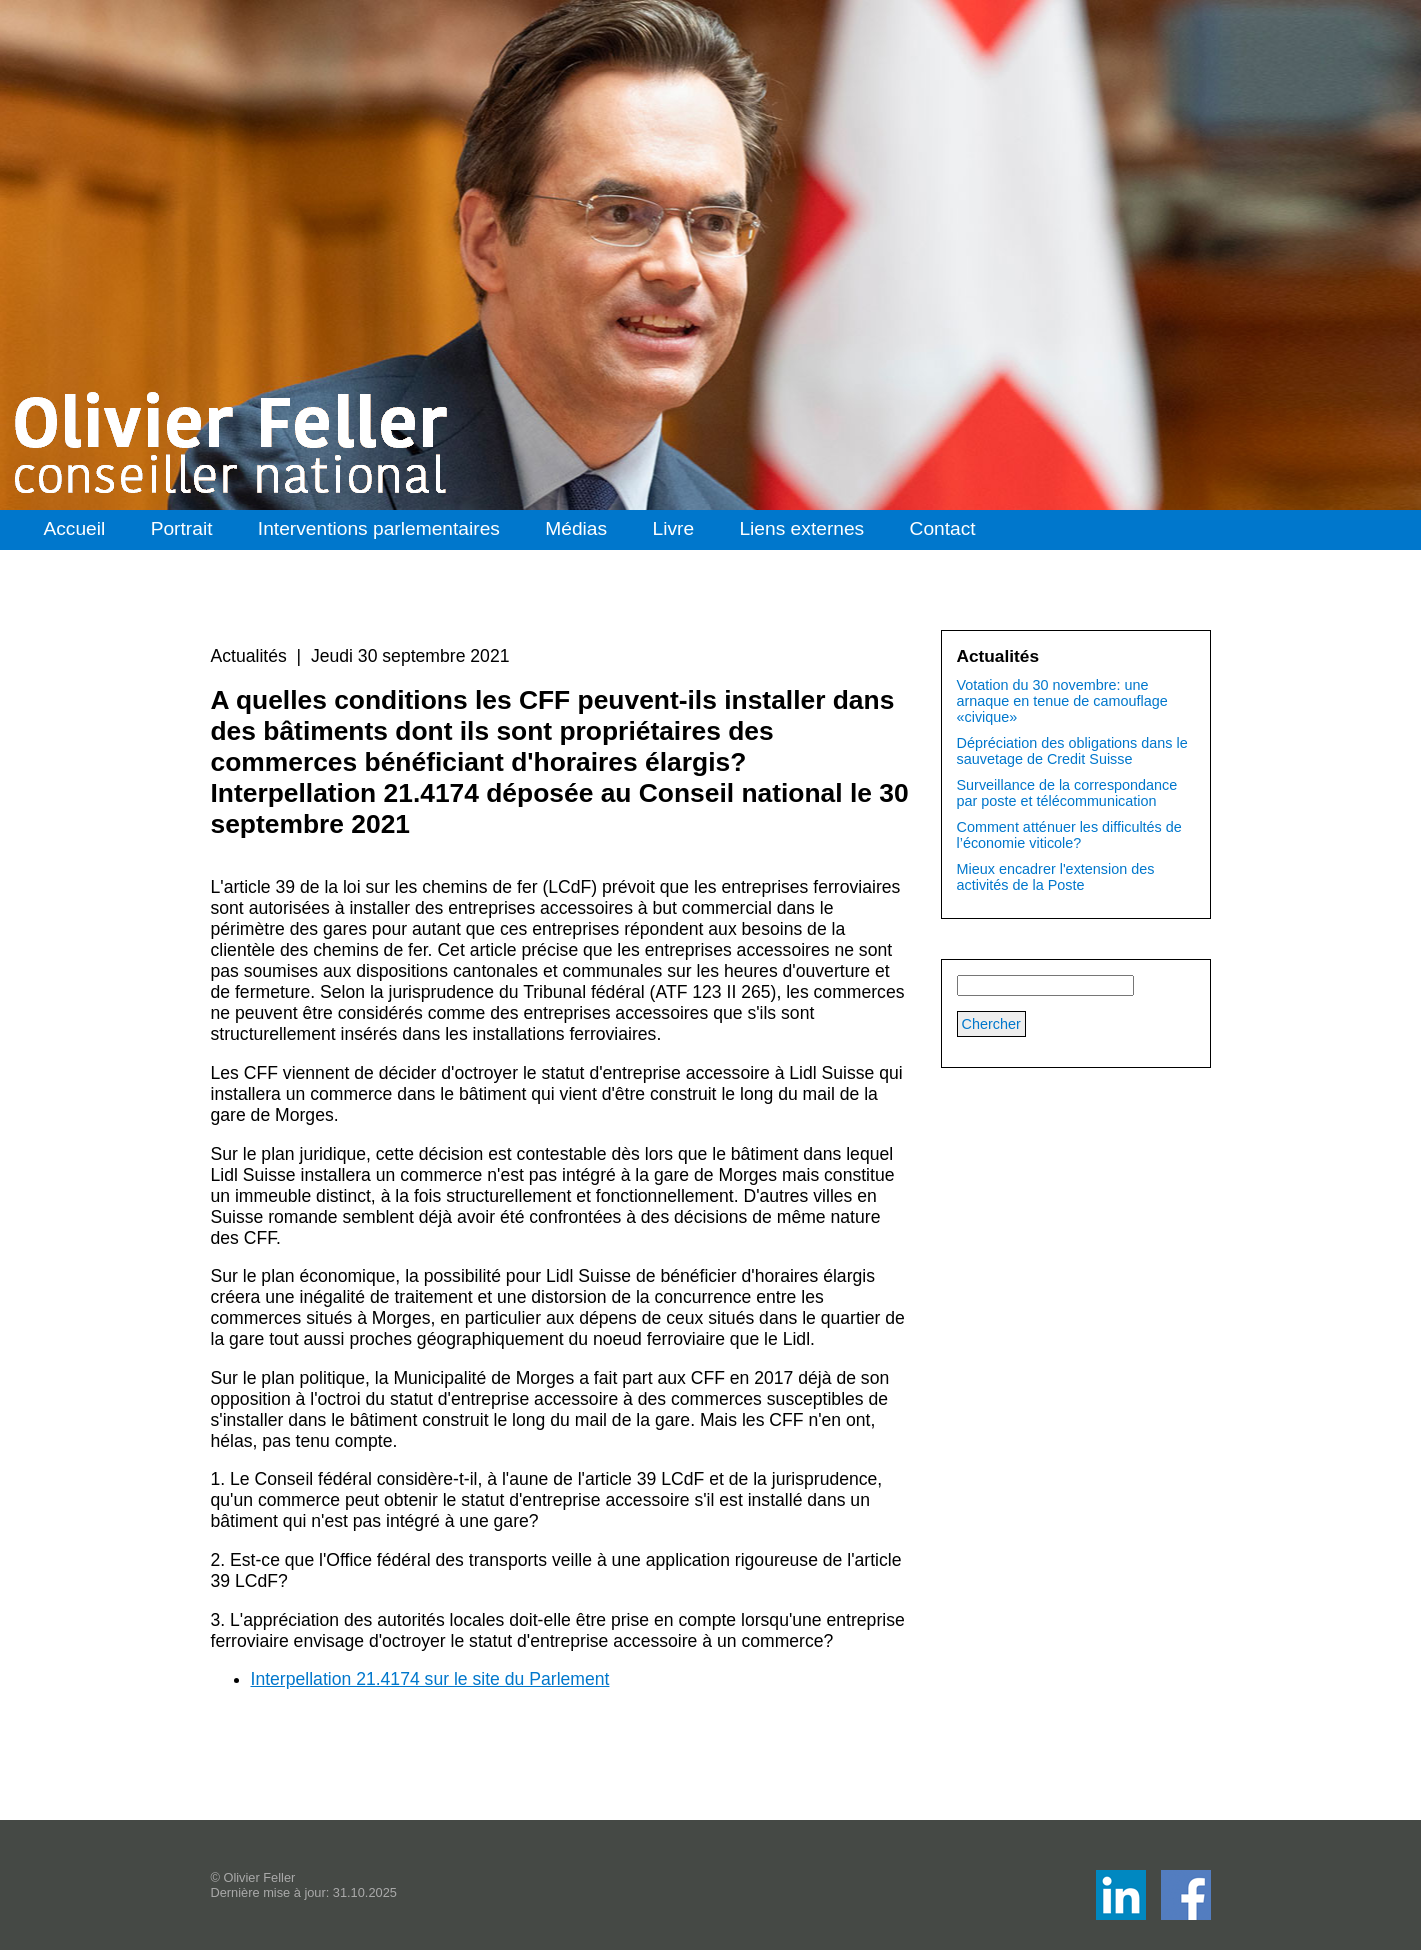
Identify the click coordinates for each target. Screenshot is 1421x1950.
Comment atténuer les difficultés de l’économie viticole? (1069, 835)
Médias (576, 528)
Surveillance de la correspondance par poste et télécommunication (1067, 793)
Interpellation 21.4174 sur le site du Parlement (430, 1679)
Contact (943, 528)
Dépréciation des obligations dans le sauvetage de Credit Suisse (1072, 751)
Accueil (74, 528)
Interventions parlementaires (379, 528)
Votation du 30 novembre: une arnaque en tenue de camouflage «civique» (1062, 701)
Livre (673, 528)
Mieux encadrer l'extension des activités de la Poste (1056, 877)
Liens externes (801, 528)
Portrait (182, 528)
